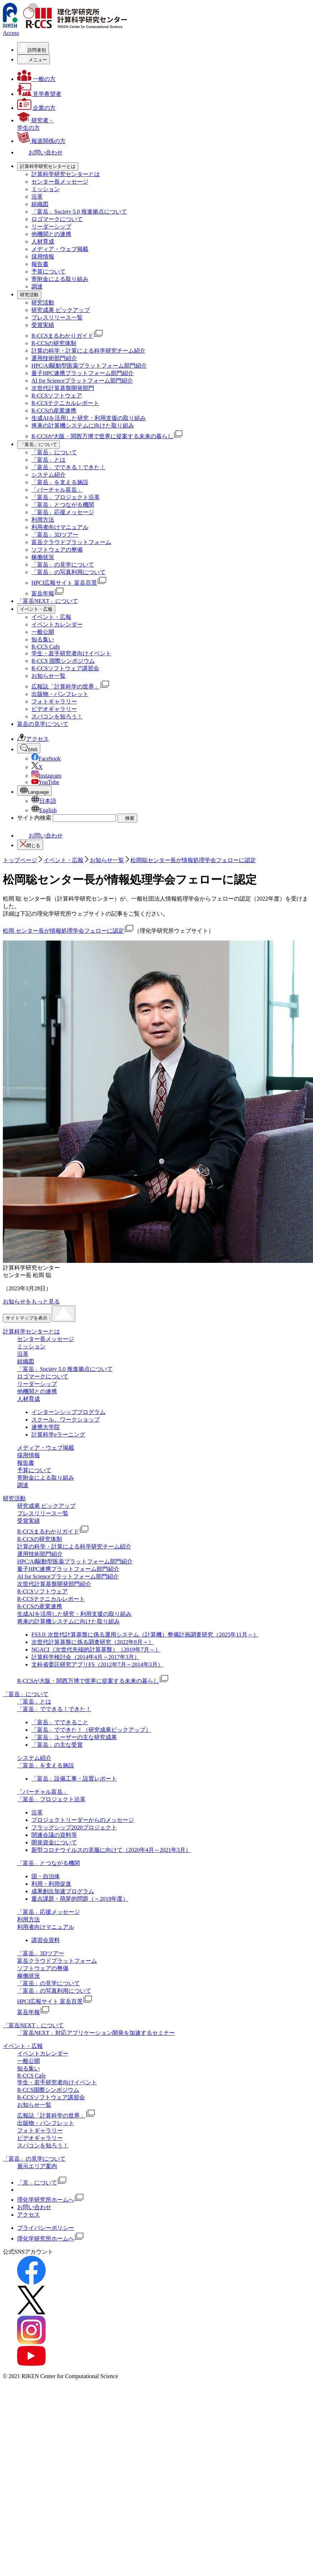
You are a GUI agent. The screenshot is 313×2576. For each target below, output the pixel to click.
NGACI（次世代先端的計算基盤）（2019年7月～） (96, 1650)
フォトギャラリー (54, 701)
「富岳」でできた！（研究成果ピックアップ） (91, 1730)
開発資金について (54, 1842)
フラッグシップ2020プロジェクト (74, 1827)
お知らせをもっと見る (31, 1302)
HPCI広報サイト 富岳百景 (69, 583)
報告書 (39, 264)
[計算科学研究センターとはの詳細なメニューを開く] (47, 166)
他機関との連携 (51, 234)
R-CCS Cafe (45, 647)
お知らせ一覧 (48, 676)
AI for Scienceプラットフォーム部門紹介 (82, 381)
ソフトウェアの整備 (57, 550)
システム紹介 (48, 475)
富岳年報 (47, 593)
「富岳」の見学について (62, 565)
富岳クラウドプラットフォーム (71, 542)
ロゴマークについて (57, 219)
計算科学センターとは (31, 1331)
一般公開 (42, 632)
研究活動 (42, 302)
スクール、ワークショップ (65, 1420)
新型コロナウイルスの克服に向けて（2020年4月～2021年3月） (111, 1850)
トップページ (20, 860)
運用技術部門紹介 (54, 358)
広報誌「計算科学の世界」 (70, 686)
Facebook (46, 759)
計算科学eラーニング (58, 1435)
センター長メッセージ (59, 182)
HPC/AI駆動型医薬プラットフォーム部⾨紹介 (89, 366)
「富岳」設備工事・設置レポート (74, 1779)
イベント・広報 (51, 617)
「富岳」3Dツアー (54, 535)
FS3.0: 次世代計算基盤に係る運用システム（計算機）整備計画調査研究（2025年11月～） (145, 1635)
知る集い (42, 639)
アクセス (33, 739)
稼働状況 (42, 557)
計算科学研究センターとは (65, 174)
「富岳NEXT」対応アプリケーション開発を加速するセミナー (96, 2033)
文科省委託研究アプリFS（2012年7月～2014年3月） (97, 1664)
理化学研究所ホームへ (50, 2200)
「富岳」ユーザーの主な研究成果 (74, 1737)
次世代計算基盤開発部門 (62, 388)
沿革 (37, 197)
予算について (48, 271)
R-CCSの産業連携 (53, 411)
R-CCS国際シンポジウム (48, 2090)
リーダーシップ (51, 227)
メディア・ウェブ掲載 (59, 249)
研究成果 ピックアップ (60, 310)
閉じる (30, 844)
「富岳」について (54, 452)
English (44, 810)
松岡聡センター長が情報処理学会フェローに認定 (193, 860)
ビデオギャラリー (54, 709)
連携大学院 (45, 1427)
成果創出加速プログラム (62, 1891)
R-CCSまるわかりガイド (67, 336)
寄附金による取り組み (59, 279)
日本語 (43, 801)
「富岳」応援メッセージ (62, 512)
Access (11, 33)
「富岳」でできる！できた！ (68, 467)
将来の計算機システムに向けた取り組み (82, 425)
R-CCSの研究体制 (53, 343)
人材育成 (42, 242)
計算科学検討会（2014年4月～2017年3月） (85, 1657)
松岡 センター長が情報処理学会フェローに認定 (68, 931)
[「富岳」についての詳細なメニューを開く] (38, 444)
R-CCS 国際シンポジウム (63, 661)
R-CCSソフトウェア (56, 396)
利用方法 (42, 520)
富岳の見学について (42, 724)
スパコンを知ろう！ (57, 716)
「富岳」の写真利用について (68, 572)
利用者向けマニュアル (59, 527)
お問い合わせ (40, 836)
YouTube (45, 782)
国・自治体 (45, 1876)
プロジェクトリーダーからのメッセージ (82, 1820)
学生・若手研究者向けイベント (71, 653)
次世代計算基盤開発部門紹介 (54, 1584)
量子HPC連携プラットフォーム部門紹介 (82, 373)
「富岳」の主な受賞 (57, 1745)
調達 (37, 286)
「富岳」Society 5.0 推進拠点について (79, 212)
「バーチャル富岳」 (57, 490)
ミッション (45, 189)
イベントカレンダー (57, 624)
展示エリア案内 (37, 2166)
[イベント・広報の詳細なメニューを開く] (36, 609)
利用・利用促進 (51, 1884)
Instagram (46, 776)
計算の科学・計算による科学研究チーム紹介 (88, 351)
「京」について (42, 2183)
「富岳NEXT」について (47, 601)
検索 (127, 818)
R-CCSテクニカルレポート (65, 403)
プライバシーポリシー (45, 2228)
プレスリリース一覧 (57, 317)
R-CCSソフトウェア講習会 (65, 668)
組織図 (39, 204)
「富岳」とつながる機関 (62, 505)
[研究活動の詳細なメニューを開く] (29, 295)
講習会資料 (45, 1940)
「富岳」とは (48, 460)
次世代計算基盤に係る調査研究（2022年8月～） (92, 1642)
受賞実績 (42, 325)
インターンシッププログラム (68, 1412)
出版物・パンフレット (59, 694)
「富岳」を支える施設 (59, 482)
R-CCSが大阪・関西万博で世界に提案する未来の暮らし (107, 436)
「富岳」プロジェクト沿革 (65, 497)
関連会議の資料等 (54, 1835)
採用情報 (42, 256)
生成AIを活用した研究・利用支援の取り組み (88, 418)
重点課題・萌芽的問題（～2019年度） (79, 1899)
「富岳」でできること (59, 1722)
